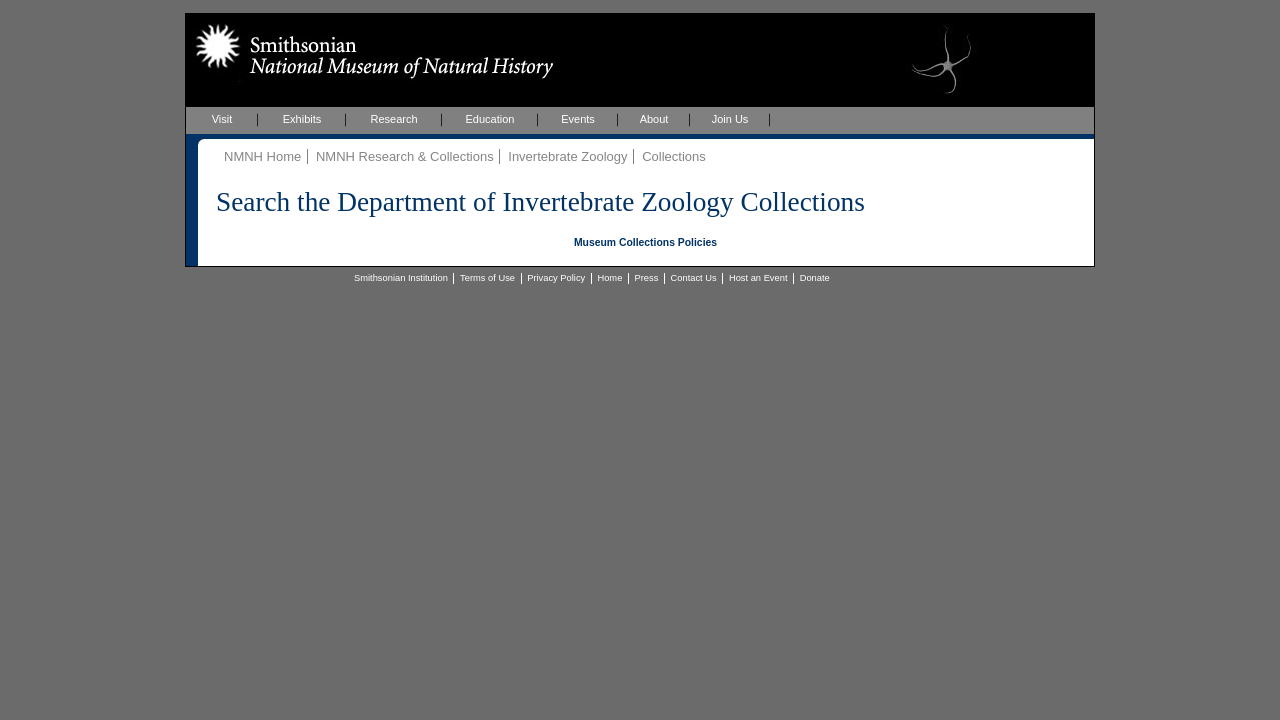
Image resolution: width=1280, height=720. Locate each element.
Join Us (730, 119)
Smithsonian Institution (401, 278)
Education (490, 119)
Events (578, 119)
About (654, 119)
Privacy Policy (556, 278)
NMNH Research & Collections (405, 156)
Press (647, 278)
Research (393, 119)
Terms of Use (487, 278)
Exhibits (302, 119)
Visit (222, 119)
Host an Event (758, 278)
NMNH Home (262, 156)
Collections (674, 156)
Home (609, 278)
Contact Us (694, 278)
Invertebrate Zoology (567, 156)
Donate (815, 278)
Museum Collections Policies (645, 242)
